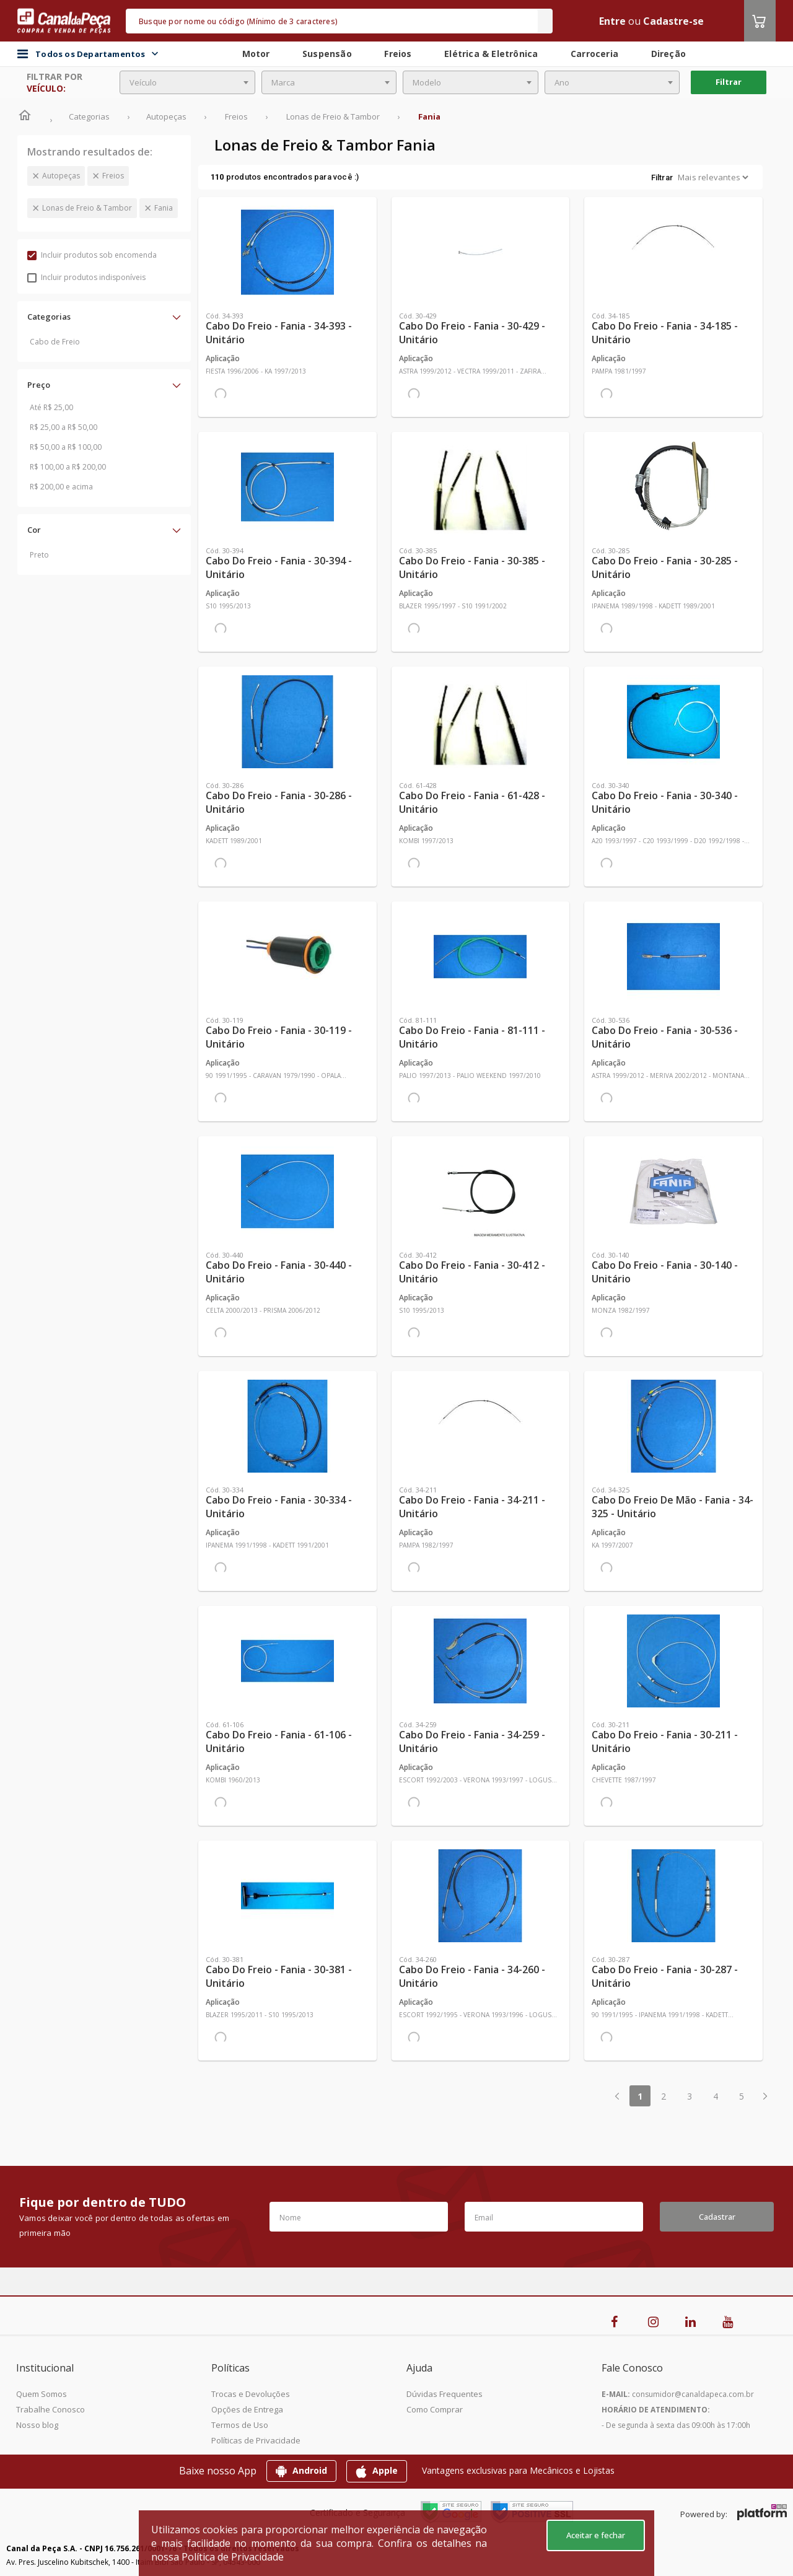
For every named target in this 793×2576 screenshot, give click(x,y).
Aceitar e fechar (595, 2535)
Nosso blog (37, 2424)
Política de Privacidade (233, 2557)
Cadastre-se (673, 21)
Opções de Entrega (247, 2409)
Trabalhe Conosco (50, 2409)
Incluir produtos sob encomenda (92, 255)
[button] (104, 316)
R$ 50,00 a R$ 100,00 (66, 447)
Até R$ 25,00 (51, 407)
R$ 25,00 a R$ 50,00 (63, 427)
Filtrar (729, 81)
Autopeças (61, 175)
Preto (39, 555)
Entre (612, 21)
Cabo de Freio (55, 341)
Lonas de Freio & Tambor (87, 208)
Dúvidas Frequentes (444, 2393)
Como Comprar (434, 2409)
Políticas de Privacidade (255, 2440)
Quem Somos (41, 2393)
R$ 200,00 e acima (61, 486)
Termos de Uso (239, 2424)
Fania (163, 208)
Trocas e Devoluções (250, 2393)
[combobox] (187, 82)
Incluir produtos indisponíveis (86, 277)
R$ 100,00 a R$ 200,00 (68, 467)
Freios (113, 175)
